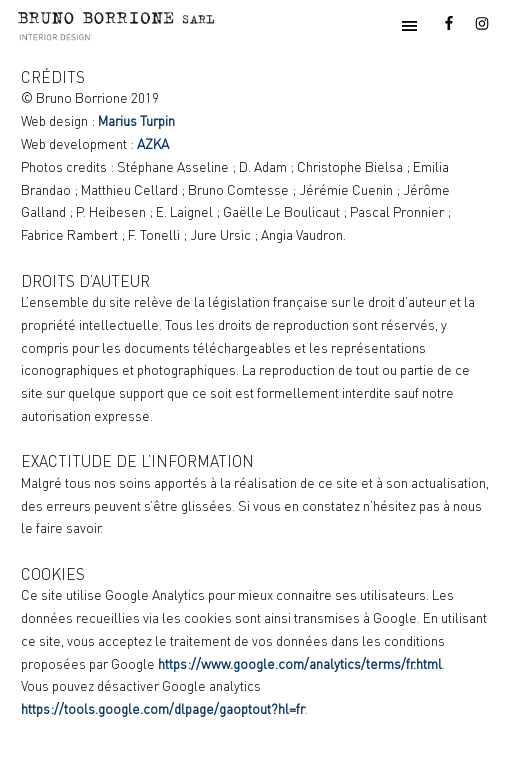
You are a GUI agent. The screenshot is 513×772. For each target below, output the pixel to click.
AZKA (153, 144)
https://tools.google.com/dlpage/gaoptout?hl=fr (163, 709)
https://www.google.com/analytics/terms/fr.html (300, 664)
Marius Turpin (136, 121)
